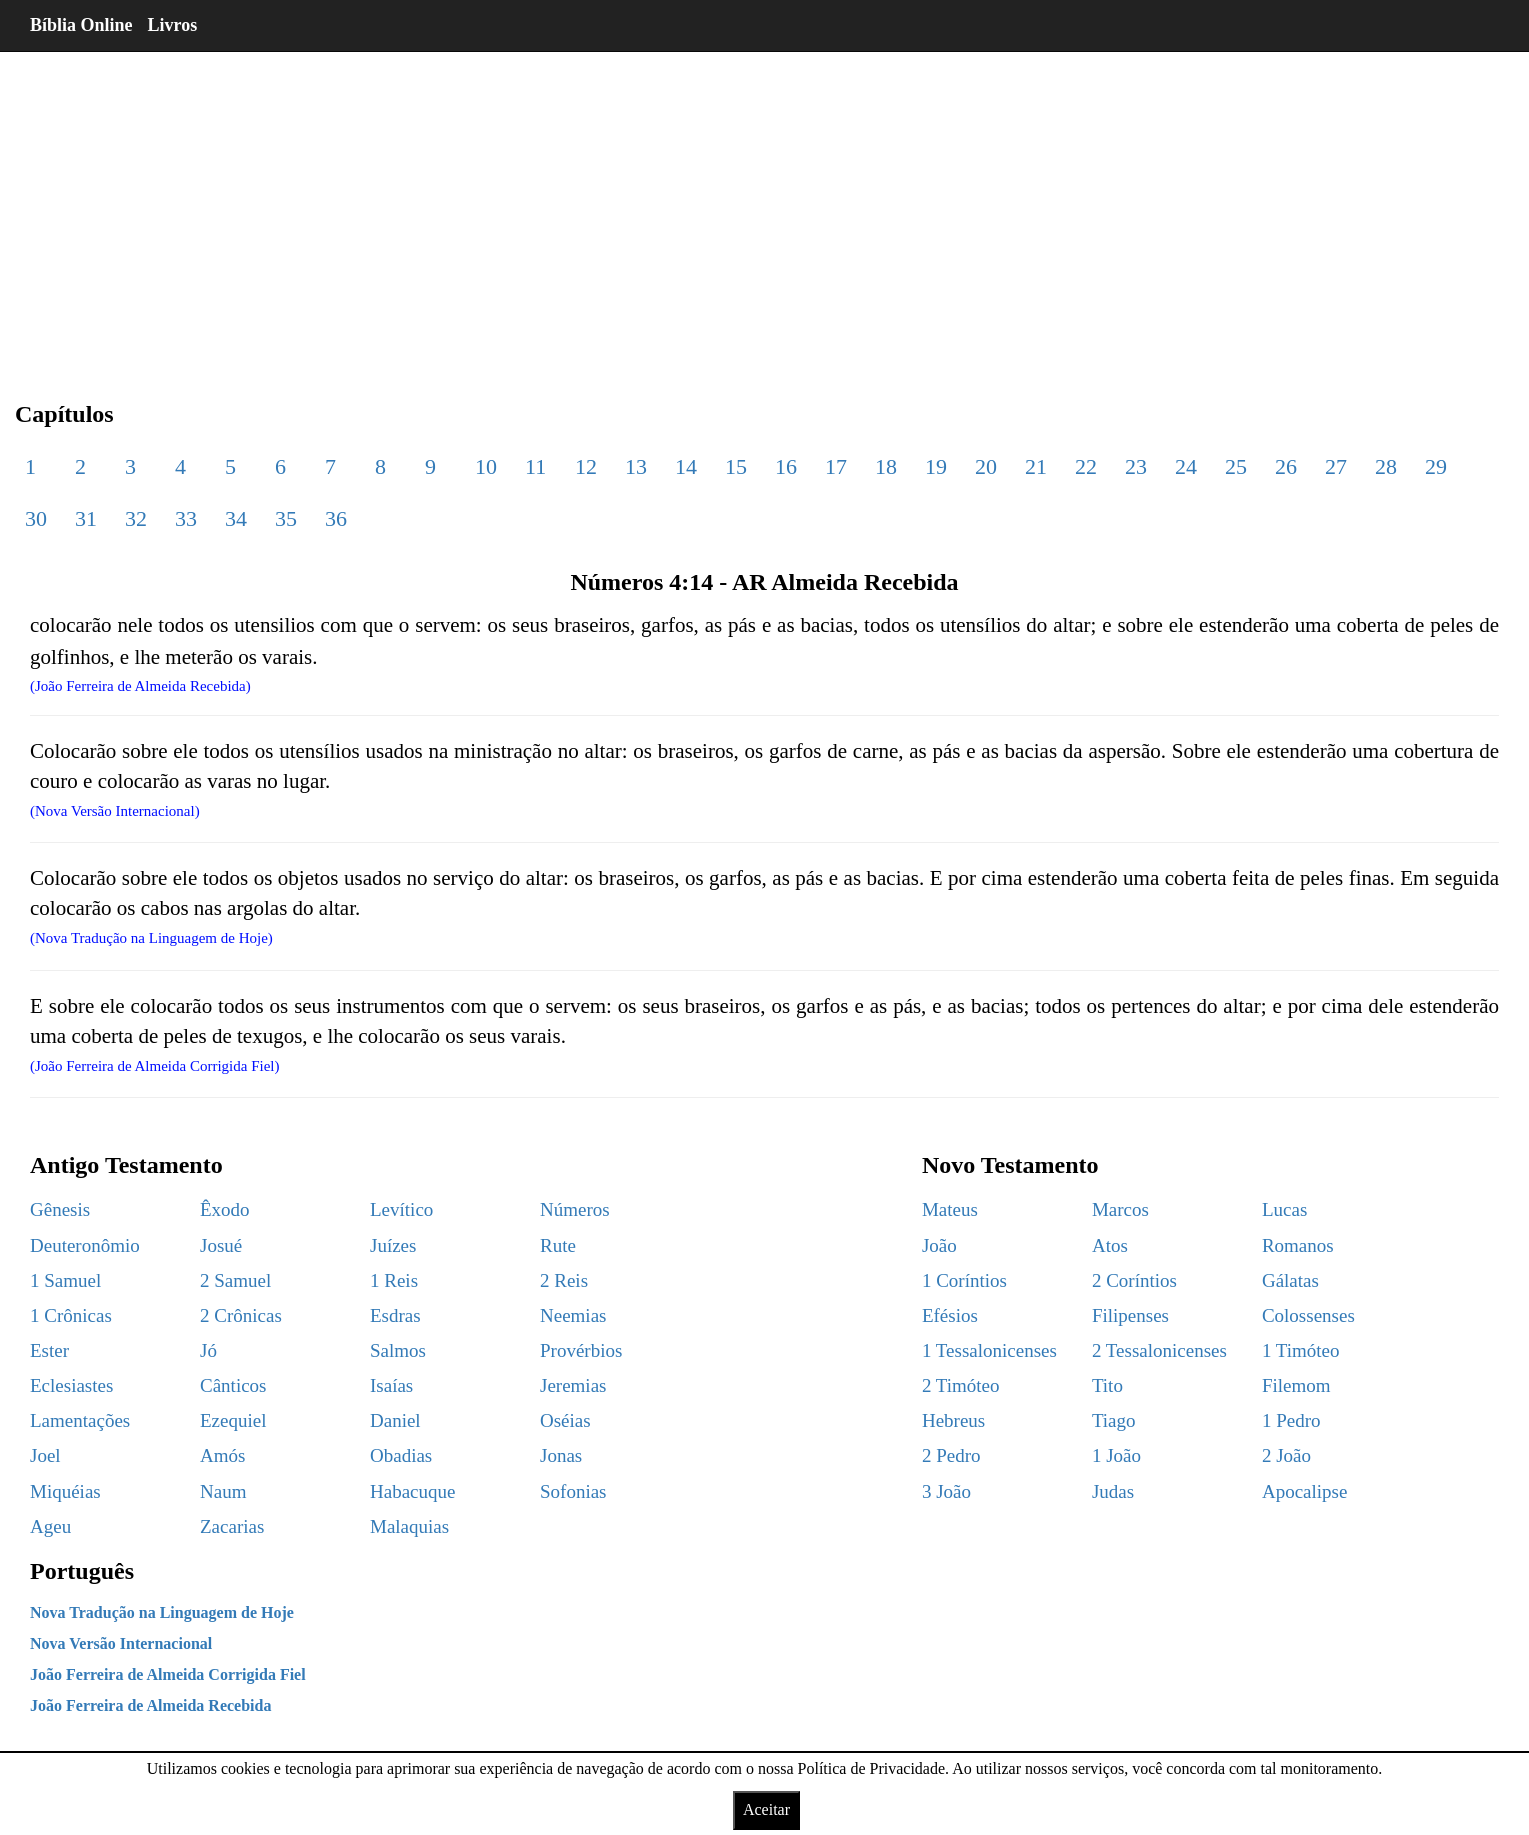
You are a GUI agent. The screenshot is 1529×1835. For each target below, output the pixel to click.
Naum (223, 1491)
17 (836, 466)
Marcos (1120, 1209)
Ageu (50, 1526)
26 (1286, 466)
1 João (1116, 1455)
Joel (45, 1455)
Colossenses (1308, 1315)
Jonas (561, 1455)
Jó (208, 1350)
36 (336, 518)
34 (236, 518)
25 (1236, 466)
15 (736, 466)
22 (1086, 466)
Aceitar (766, 1809)
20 (986, 466)
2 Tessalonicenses (1159, 1350)
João (939, 1245)
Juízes (393, 1245)
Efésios (950, 1315)
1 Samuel (65, 1280)
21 (1036, 466)
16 (786, 466)
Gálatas (1290, 1280)
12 (586, 466)
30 (36, 518)
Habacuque (412, 1491)
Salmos (398, 1350)
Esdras (395, 1315)
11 (535, 466)
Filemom (1296, 1385)
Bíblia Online (81, 25)
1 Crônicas (71, 1315)
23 (1136, 466)
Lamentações (80, 1420)
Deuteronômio (85, 1245)
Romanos (1298, 1245)
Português (82, 1571)
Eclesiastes (71, 1385)
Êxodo (225, 1209)
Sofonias (573, 1491)
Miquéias (65, 1491)
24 (1186, 466)
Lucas (1284, 1209)
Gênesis (60, 1209)
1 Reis (394, 1280)
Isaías (391, 1385)
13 (636, 466)
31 (86, 518)
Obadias (401, 1455)
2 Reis (564, 1280)
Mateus (950, 1209)
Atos (1110, 1245)
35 (286, 518)
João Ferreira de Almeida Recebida (150, 1705)
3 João (946, 1491)
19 (936, 466)
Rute (558, 1245)
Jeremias (573, 1385)
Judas (1113, 1491)
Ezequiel (233, 1420)
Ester (49, 1350)
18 (886, 466)
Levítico (401, 1209)
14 (686, 466)
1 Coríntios (964, 1280)
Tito (1107, 1385)
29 (1436, 466)
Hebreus (953, 1420)
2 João (1286, 1455)
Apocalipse (1304, 1491)
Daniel (395, 1420)
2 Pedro (951, 1455)
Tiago (1114, 1420)
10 (486, 466)
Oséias (565, 1420)
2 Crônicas (241, 1315)
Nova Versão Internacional (121, 1643)
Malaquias (409, 1526)
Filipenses (1130, 1315)
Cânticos (233, 1385)
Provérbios (581, 1350)
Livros (173, 25)
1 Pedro (1291, 1420)
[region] (764, 210)
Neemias (573, 1315)
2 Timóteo (961, 1385)
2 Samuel (235, 1280)
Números (575, 1209)
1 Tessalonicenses (989, 1350)
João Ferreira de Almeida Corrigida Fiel (168, 1674)
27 (1336, 466)
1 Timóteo (1301, 1350)
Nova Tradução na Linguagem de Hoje (162, 1612)
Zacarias (232, 1526)
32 (136, 518)
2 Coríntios (1134, 1280)
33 (186, 518)
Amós (222, 1455)
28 (1386, 466)
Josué (221, 1245)
